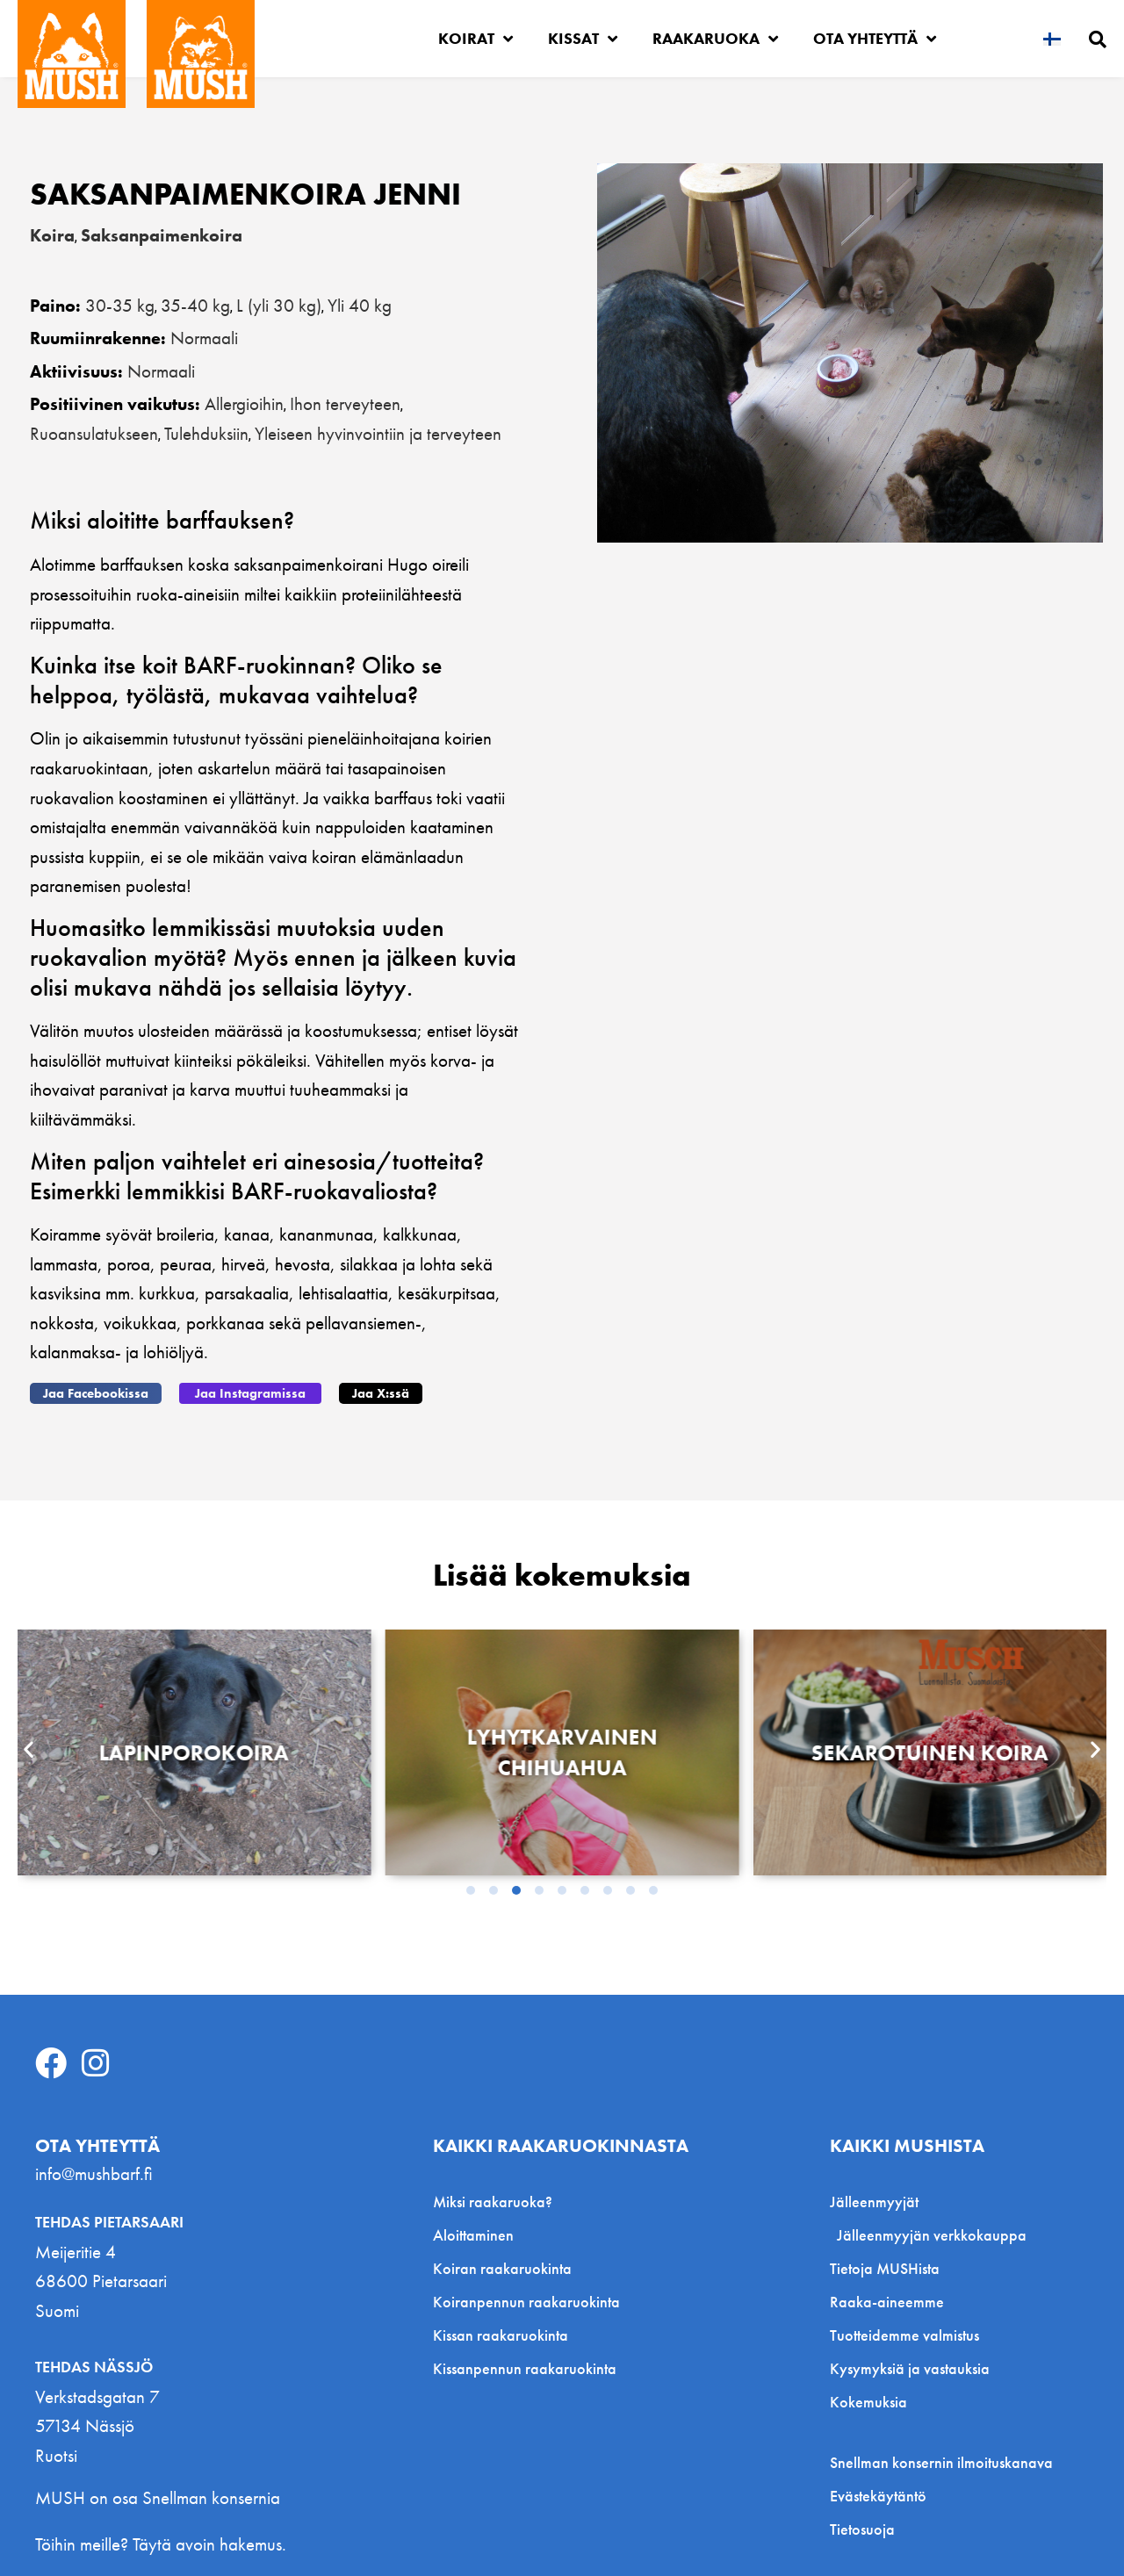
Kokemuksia (868, 2402)
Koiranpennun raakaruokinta (526, 2302)
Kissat (582, 38)
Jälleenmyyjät (878, 2201)
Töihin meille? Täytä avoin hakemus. (160, 2544)
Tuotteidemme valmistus (904, 2335)
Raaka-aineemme (887, 2302)
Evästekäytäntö (878, 2496)
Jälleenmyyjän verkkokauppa (932, 2235)
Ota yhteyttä (874, 38)
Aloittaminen (473, 2235)
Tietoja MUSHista (885, 2268)
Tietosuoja (862, 2529)
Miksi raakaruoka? (492, 2201)
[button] (96, 1393)
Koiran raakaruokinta (502, 2268)
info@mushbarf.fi (94, 2173)
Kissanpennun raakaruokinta (524, 2368)
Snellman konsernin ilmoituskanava (941, 2463)
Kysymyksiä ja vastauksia (910, 2368)
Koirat (475, 38)
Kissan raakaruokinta (500, 2335)
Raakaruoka (715, 38)
